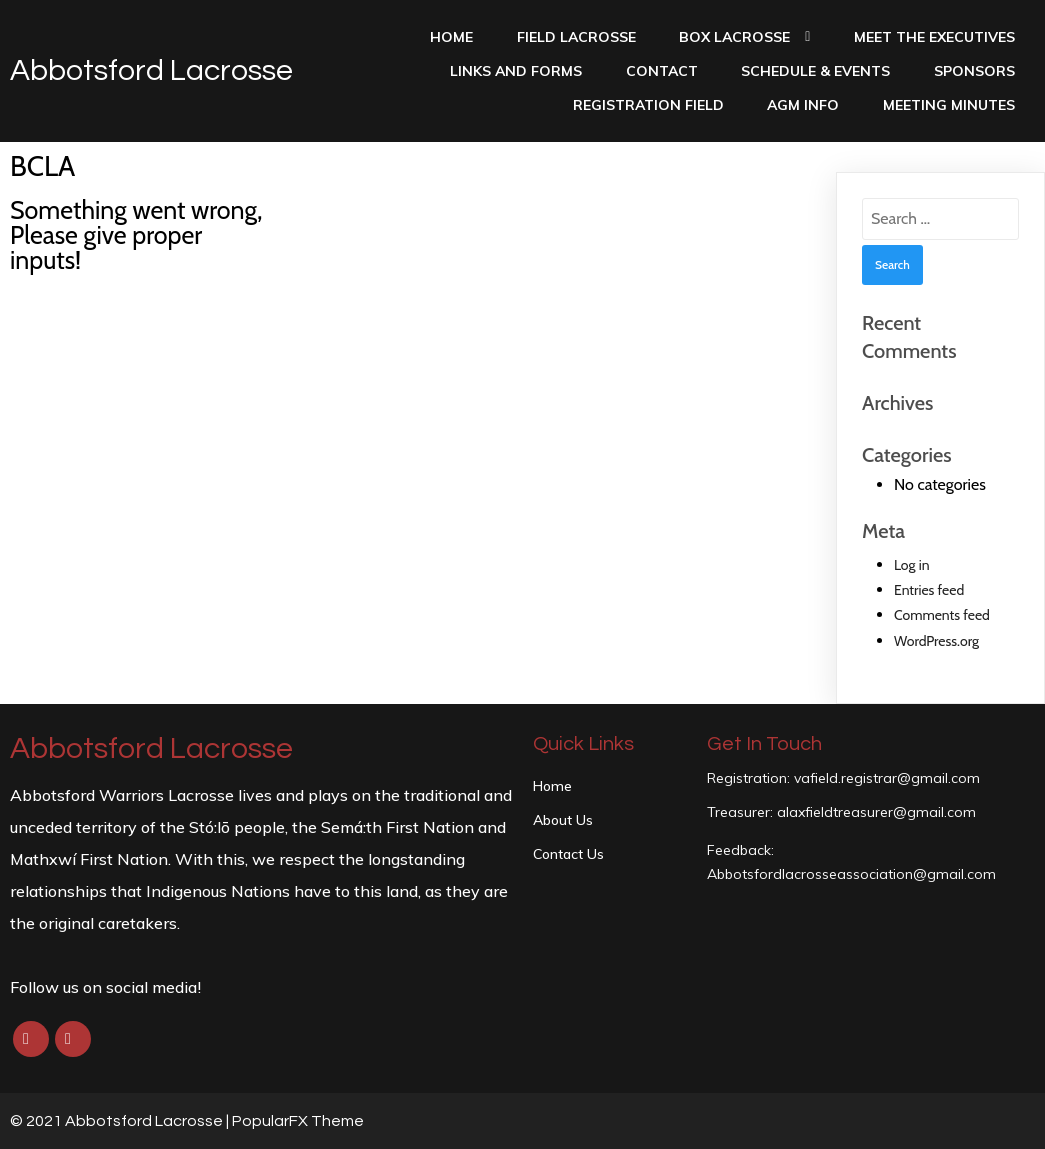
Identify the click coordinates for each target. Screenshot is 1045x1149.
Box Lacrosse (744, 37)
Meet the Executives (934, 37)
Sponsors (974, 71)
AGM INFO (803, 105)
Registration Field (648, 105)
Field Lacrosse (576, 37)
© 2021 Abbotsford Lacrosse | (121, 1121)
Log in (912, 565)
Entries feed (929, 590)
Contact (662, 71)
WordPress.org (936, 641)
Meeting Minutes (949, 105)
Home (451, 37)
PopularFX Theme (298, 1121)
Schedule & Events (815, 71)
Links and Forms (516, 71)
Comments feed (942, 615)
